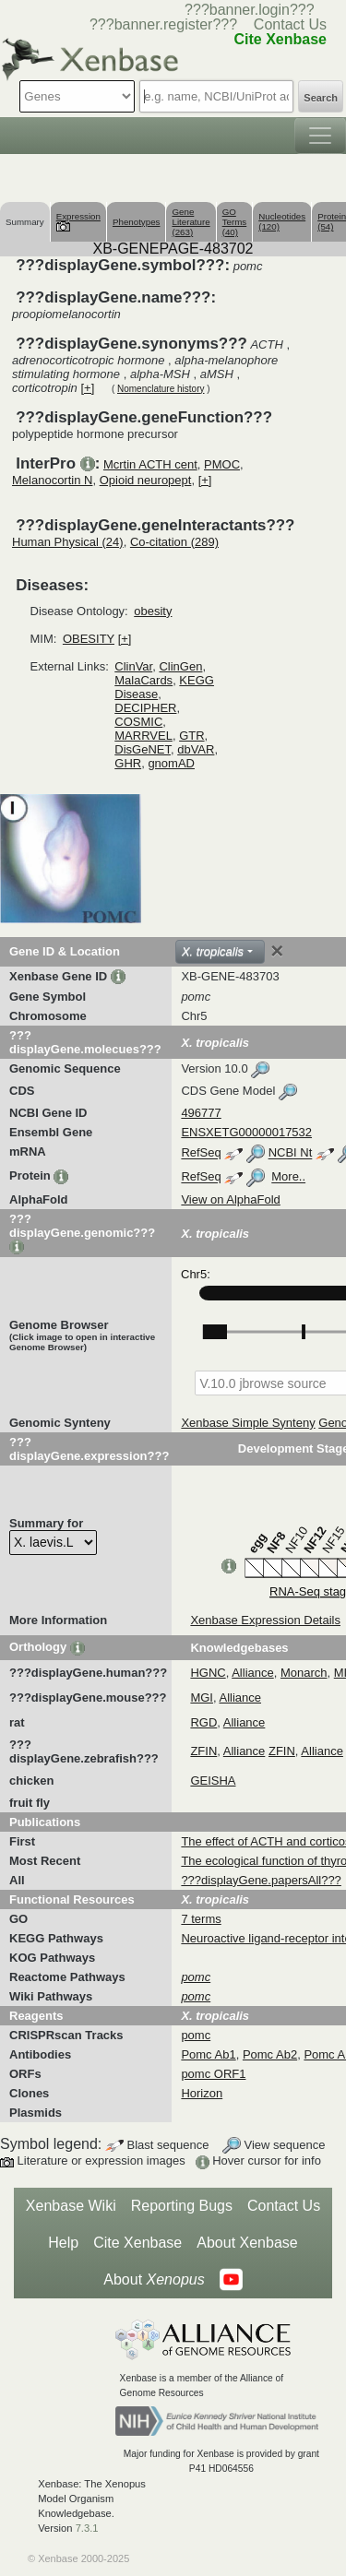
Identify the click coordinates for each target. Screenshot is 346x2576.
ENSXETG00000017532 (246, 1132)
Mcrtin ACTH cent (150, 464)
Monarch (304, 1673)
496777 (201, 1113)
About (153, 2280)
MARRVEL (143, 735)
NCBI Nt (290, 1153)
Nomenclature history (160, 389)
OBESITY (88, 639)
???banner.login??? (250, 10)
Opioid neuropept (146, 480)
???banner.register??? (163, 24)
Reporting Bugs (182, 2206)
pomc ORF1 (213, 2074)
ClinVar (133, 666)
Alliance (253, 1673)
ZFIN (203, 1751)
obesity (153, 611)
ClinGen (180, 666)
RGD (203, 1722)
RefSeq (201, 1153)
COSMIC (138, 722)
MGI (201, 1697)
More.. (288, 1177)
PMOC (222, 464)
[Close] (276, 951)
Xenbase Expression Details (265, 1620)
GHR (127, 763)
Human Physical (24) (68, 542)
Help (63, 2242)
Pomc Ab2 (270, 2054)
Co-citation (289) (174, 542)
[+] (87, 388)
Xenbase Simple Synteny (248, 1423)
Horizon (201, 2093)
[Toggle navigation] (320, 135)
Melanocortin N (52, 480)
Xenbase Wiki (71, 2206)
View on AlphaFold (230, 1199)
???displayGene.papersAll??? (260, 1880)
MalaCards (143, 680)
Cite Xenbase (137, 2242)
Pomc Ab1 (208, 2054)
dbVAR (195, 749)
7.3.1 (87, 2528)
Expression (78, 221)
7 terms (201, 1919)
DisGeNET (142, 749)
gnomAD (171, 763)
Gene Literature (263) (190, 222)
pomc (195, 2035)
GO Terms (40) (234, 222)
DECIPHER (145, 708)
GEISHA (212, 1780)
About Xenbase (247, 2242)
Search (321, 97)
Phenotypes (137, 222)
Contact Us (290, 24)
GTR (191, 735)
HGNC (207, 1673)
